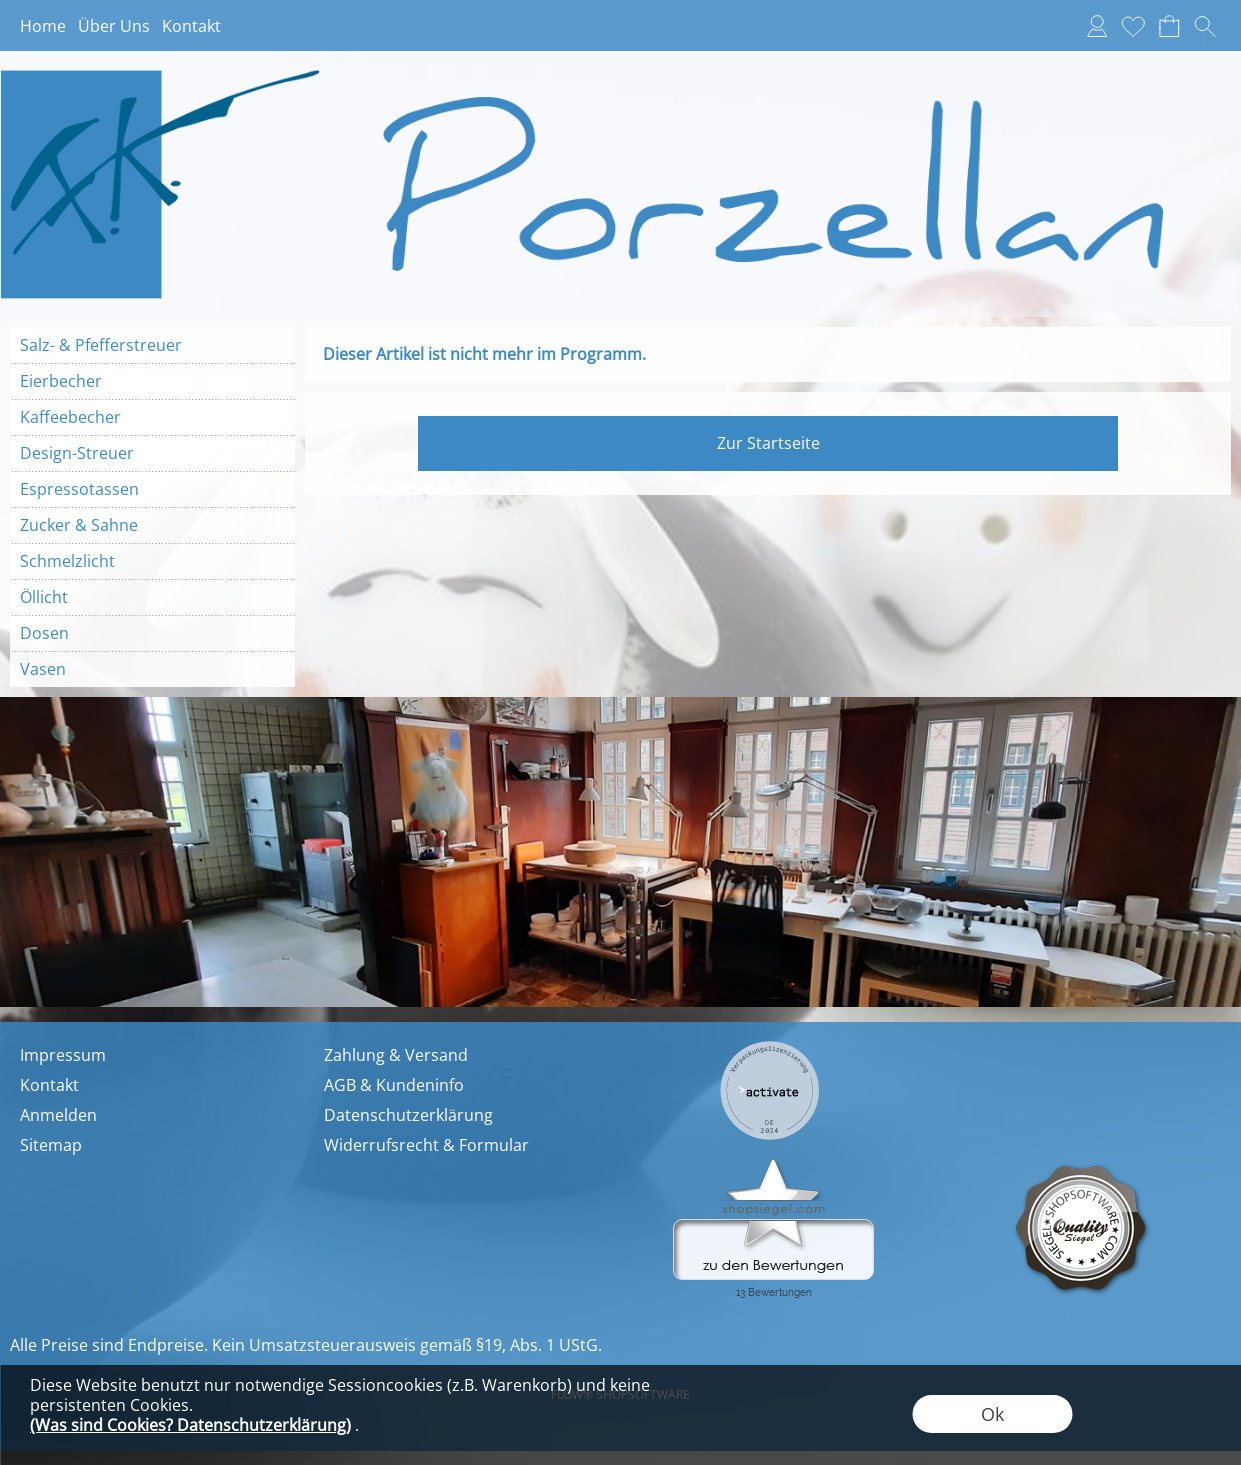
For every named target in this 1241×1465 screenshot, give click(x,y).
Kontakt (191, 26)
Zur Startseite (768, 443)
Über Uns (114, 26)
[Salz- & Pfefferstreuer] (152, 345)
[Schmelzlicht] (152, 561)
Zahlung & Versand (396, 1055)
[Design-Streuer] (152, 453)
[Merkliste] (1133, 26)
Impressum (63, 1055)
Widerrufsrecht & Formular (426, 1145)
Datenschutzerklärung (408, 1115)
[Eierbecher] (152, 381)
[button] (1205, 26)
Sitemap (51, 1145)
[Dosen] (152, 633)
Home (43, 26)
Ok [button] (992, 1414)
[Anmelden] (1097, 26)
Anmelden (58, 1115)
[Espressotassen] (152, 489)
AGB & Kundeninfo (394, 1085)
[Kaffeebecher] (152, 417)
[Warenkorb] (1169, 26)
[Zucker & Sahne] (152, 525)
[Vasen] (152, 669)
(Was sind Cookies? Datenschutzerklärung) (190, 1425)
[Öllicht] (152, 597)
